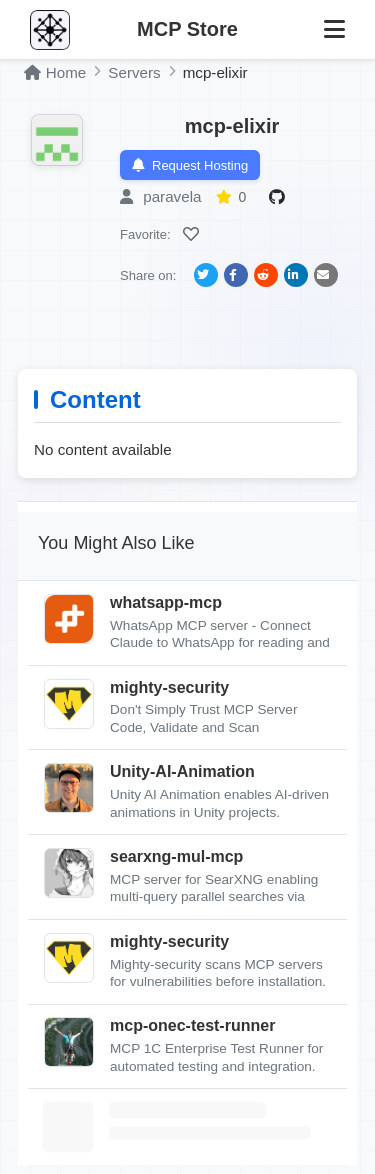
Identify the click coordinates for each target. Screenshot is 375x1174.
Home (55, 72)
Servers (134, 72)
